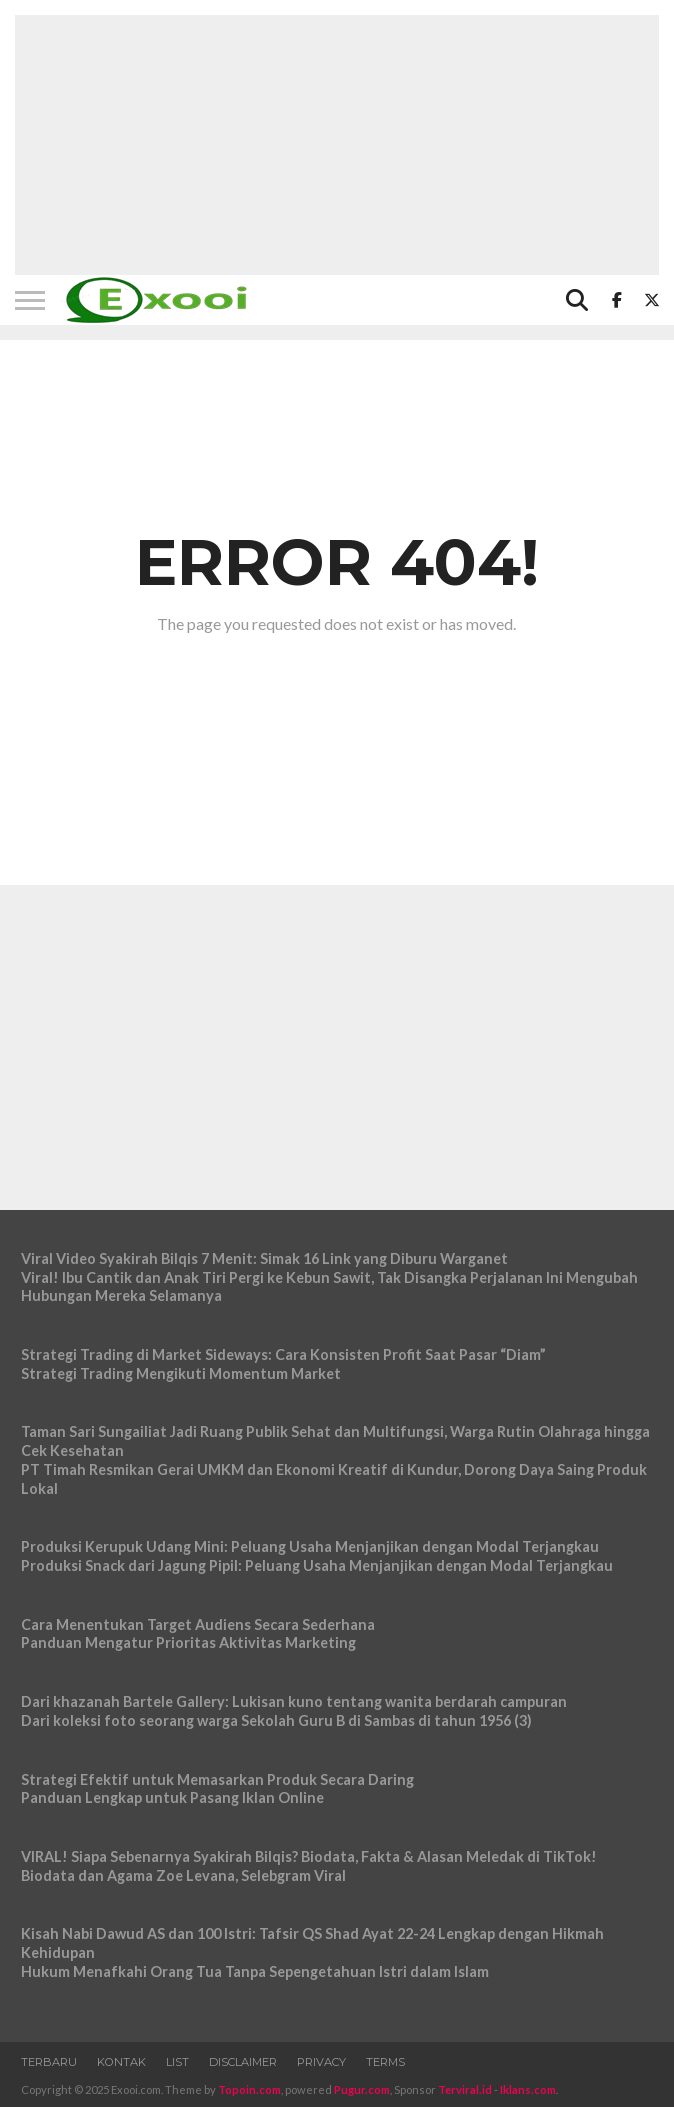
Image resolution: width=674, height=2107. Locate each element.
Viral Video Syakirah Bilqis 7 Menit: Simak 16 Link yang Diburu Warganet (264, 1258)
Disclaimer (243, 2062)
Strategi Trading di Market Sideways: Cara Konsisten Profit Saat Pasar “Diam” (283, 1354)
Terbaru (49, 2062)
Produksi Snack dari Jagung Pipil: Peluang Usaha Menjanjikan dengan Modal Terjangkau (317, 1565)
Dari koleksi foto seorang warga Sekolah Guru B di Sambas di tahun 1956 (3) (276, 1720)
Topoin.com (249, 2089)
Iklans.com (528, 2089)
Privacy (321, 2062)
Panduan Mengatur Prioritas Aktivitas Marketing (188, 1642)
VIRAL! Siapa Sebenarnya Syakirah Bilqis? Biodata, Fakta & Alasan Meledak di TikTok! (309, 1856)
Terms (385, 2062)
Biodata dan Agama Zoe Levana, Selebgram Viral (183, 1875)
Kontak (121, 2062)
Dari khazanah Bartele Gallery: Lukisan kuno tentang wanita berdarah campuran (294, 1701)
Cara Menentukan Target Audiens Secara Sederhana (198, 1624)
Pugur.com (362, 2089)
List (177, 2062)
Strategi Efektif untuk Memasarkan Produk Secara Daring (217, 1779)
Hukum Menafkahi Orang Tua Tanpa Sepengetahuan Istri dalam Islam (255, 1971)
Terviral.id (465, 2089)
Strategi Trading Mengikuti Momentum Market (181, 1373)
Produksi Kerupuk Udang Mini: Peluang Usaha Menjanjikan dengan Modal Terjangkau (310, 1546)
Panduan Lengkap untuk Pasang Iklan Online (172, 1797)
